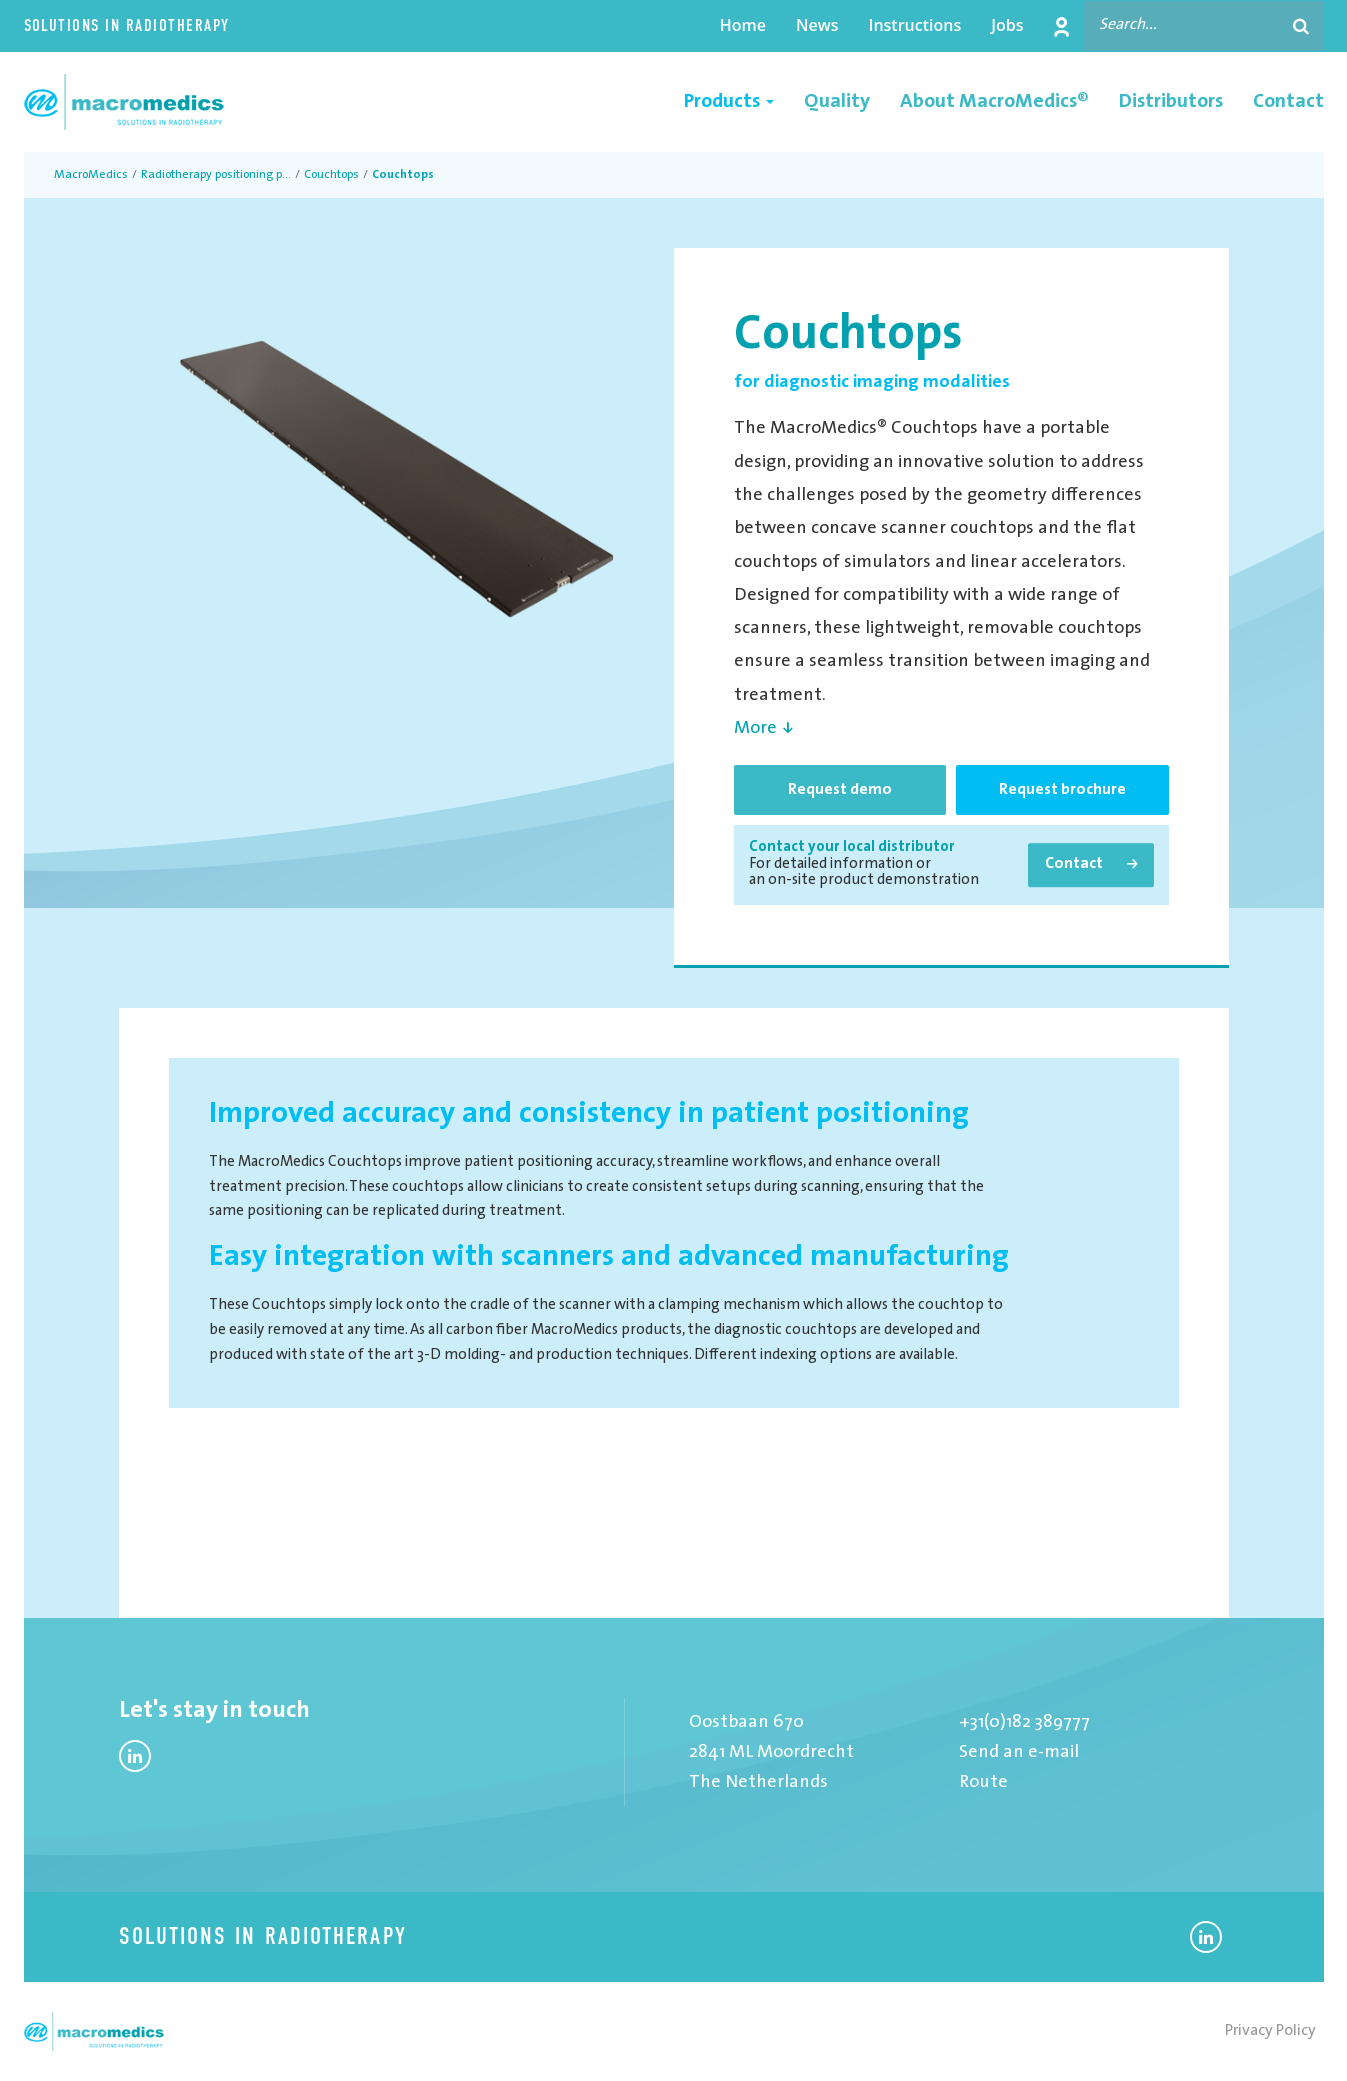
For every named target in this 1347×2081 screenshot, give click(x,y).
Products (729, 102)
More (755, 728)
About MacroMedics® (994, 102)
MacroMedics (91, 175)
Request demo (840, 790)
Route (983, 1782)
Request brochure (1062, 790)
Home (743, 25)
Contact (1288, 102)
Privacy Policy (1270, 2031)
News (817, 25)
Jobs (1007, 25)
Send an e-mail (1019, 1752)
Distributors (1171, 102)
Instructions (915, 25)
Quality (837, 102)
